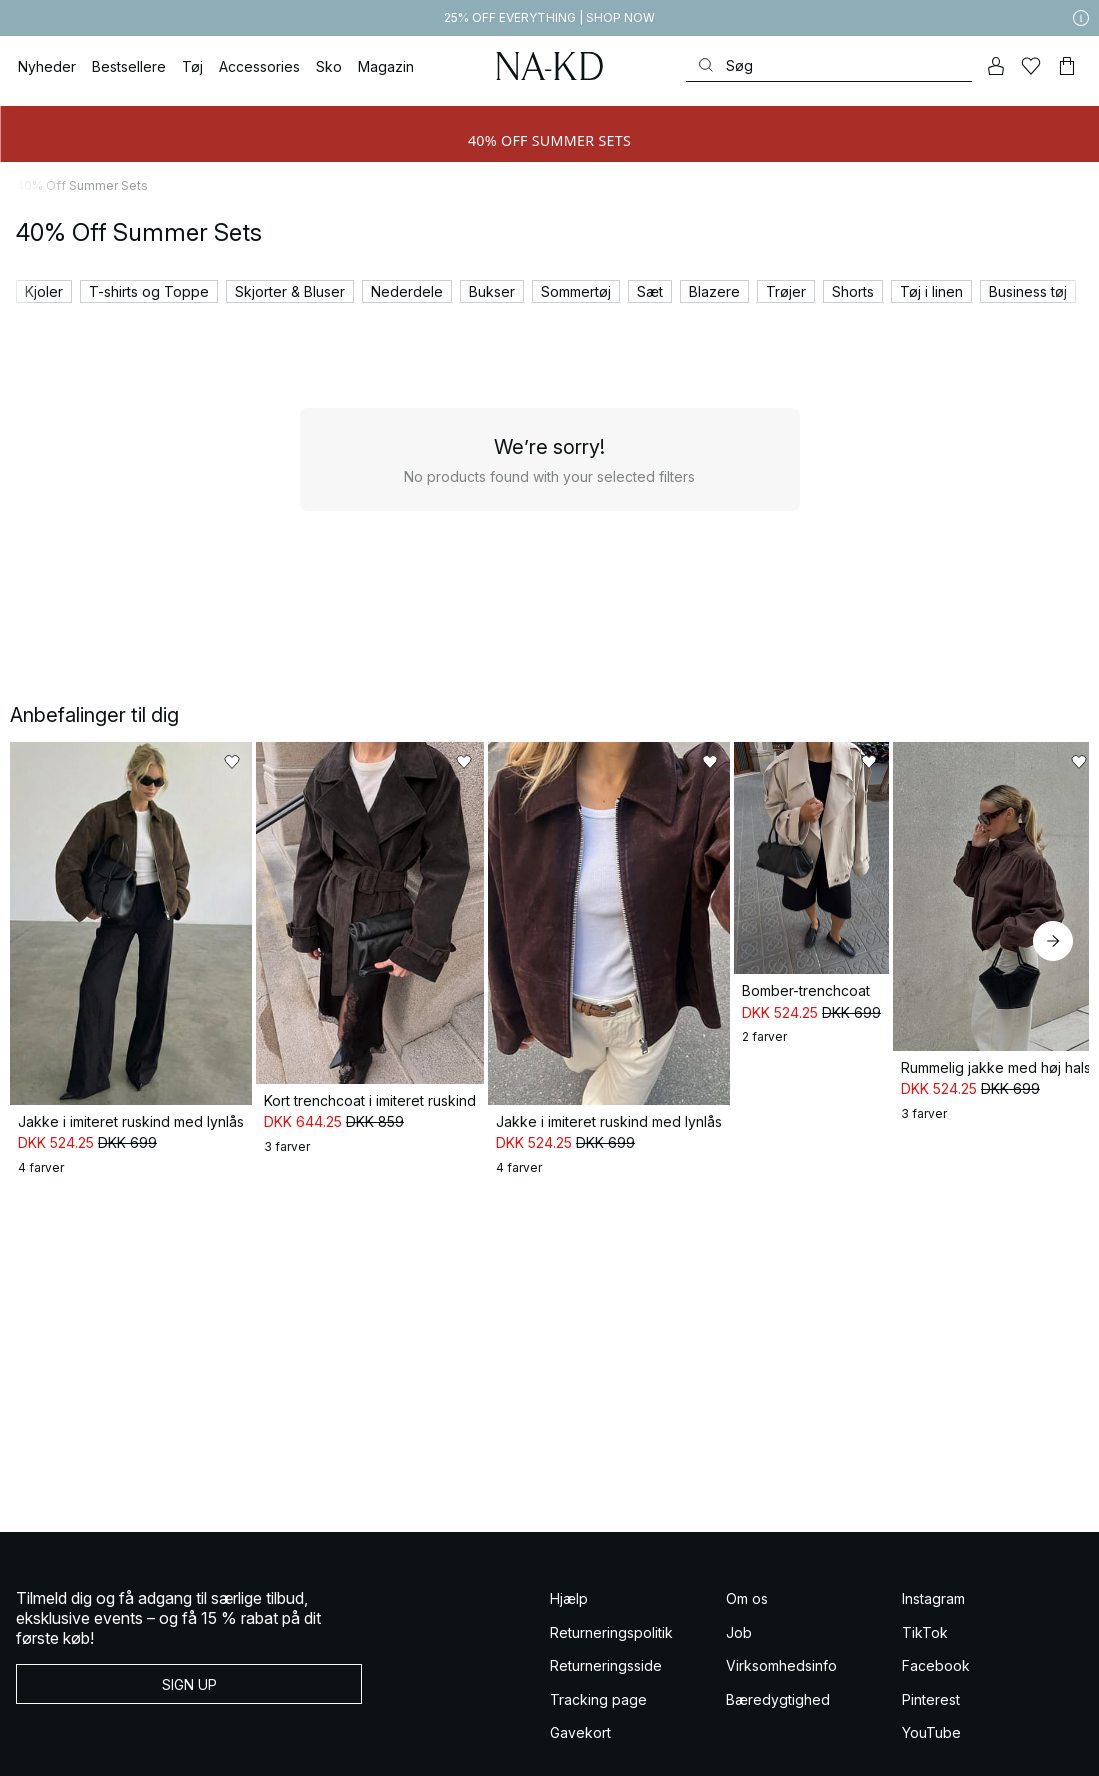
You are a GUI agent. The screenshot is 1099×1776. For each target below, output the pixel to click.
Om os (747, 1550)
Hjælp (569, 1550)
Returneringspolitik (611, 1583)
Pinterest (931, 1650)
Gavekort (580, 1684)
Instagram (933, 1550)
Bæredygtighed (778, 1650)
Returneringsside (606, 1617)
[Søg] (829, 65)
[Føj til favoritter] (257, 762)
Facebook (936, 1617)
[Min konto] (996, 66)
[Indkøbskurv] (1067, 66)
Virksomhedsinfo (781, 1617)
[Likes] (1031, 66)
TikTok (925, 1583)
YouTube (931, 1684)
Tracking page (598, 1650)
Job (739, 1583)
